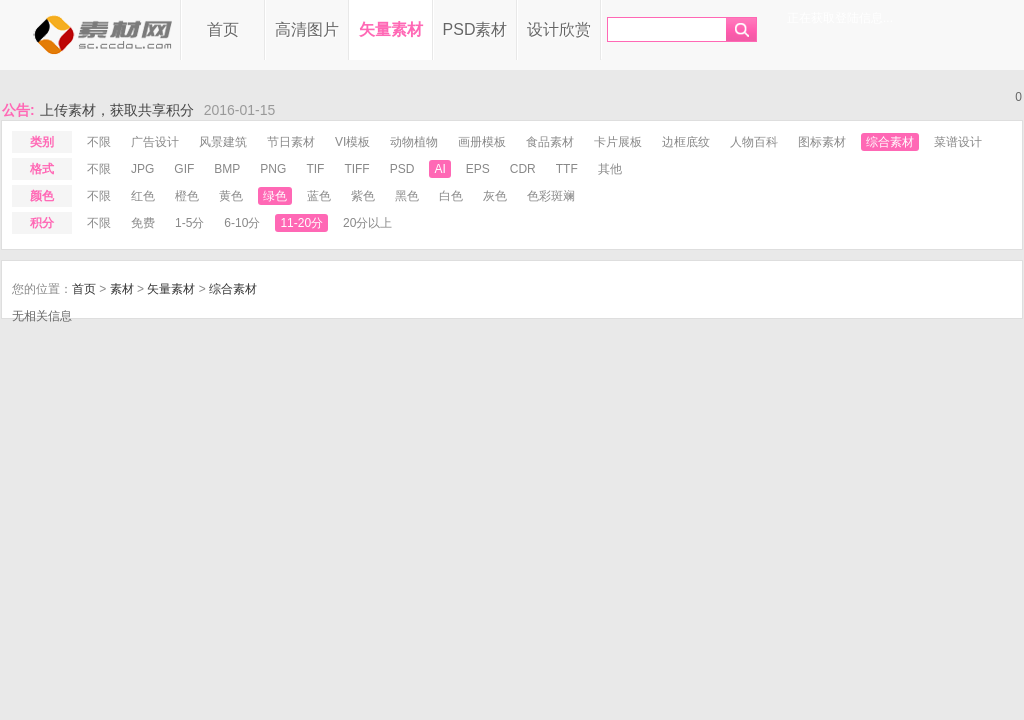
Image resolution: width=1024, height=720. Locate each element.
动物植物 (414, 142)
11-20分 (301, 223)
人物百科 (754, 142)
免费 (143, 223)
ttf (567, 169)
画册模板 (482, 142)
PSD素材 (475, 29)
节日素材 (291, 142)
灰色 (495, 196)
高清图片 (307, 29)
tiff (356, 169)
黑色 (407, 196)
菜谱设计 (958, 142)
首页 (223, 29)
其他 (610, 169)
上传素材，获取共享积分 (117, 110)
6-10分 (242, 223)
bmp (227, 169)
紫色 (363, 196)
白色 (451, 196)
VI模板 (352, 142)
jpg (142, 169)
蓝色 (319, 196)
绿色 (275, 196)
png (273, 169)
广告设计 (155, 142)
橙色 (187, 196)
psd (402, 169)
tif (315, 169)
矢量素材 (391, 29)
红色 (143, 196)
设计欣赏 (559, 29)
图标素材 (822, 142)
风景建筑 (223, 142)
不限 (99, 142)
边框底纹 (686, 142)
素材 (122, 289)
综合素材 (890, 142)
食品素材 (550, 142)
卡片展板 (618, 142)
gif (184, 169)
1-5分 (189, 223)
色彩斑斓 (551, 196)
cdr (523, 169)
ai (439, 169)
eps (478, 169)
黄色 (231, 196)
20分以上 (367, 223)
